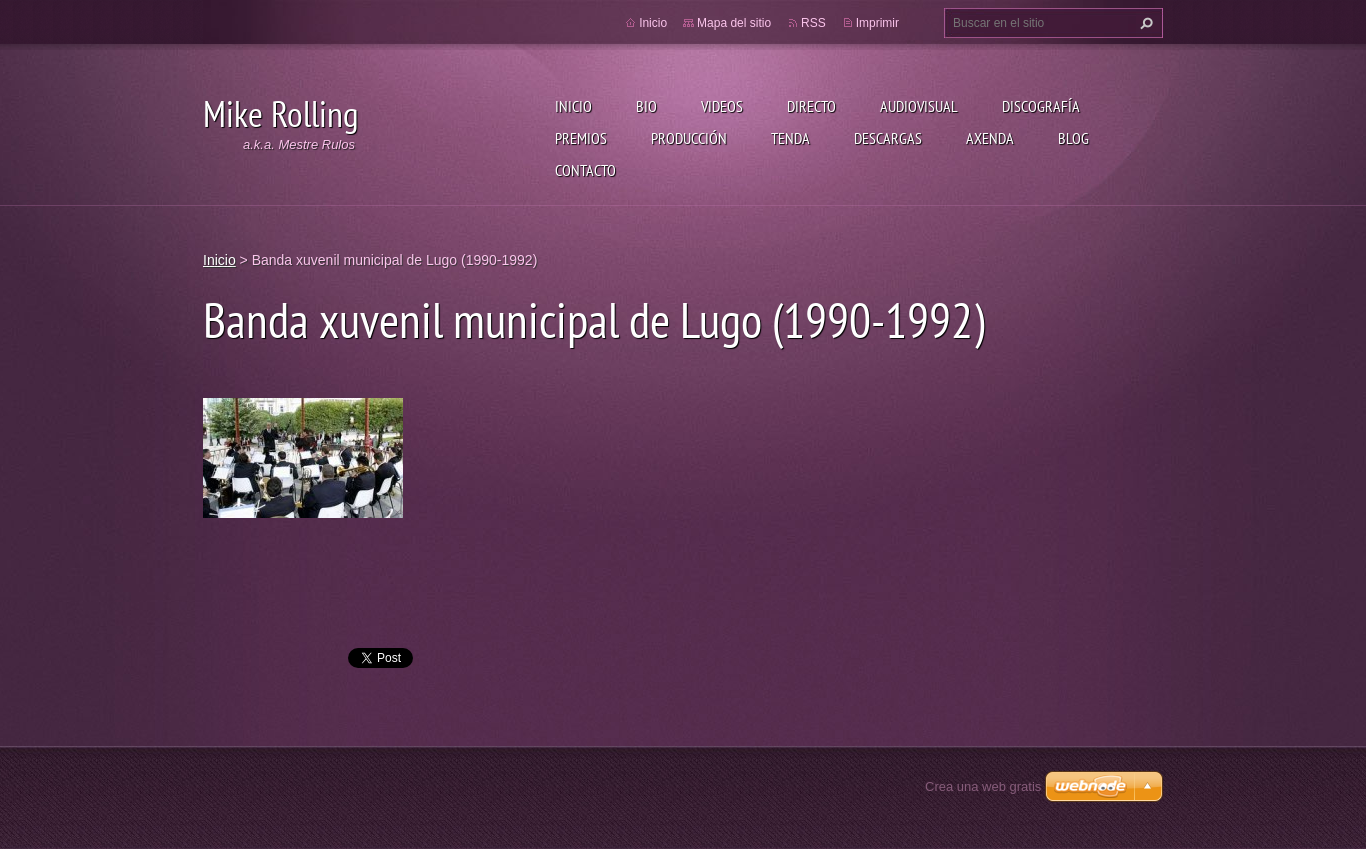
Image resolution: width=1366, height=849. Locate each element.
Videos (722, 106)
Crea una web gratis (983, 786)
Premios (581, 138)
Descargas (888, 138)
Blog (1073, 138)
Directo (811, 106)
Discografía (1041, 106)
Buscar (1144, 23)
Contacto (585, 170)
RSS (813, 23)
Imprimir (877, 23)
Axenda (990, 138)
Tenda (790, 138)
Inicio (573, 106)
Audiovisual (919, 106)
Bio (646, 106)
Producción (689, 138)
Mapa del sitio (734, 23)
